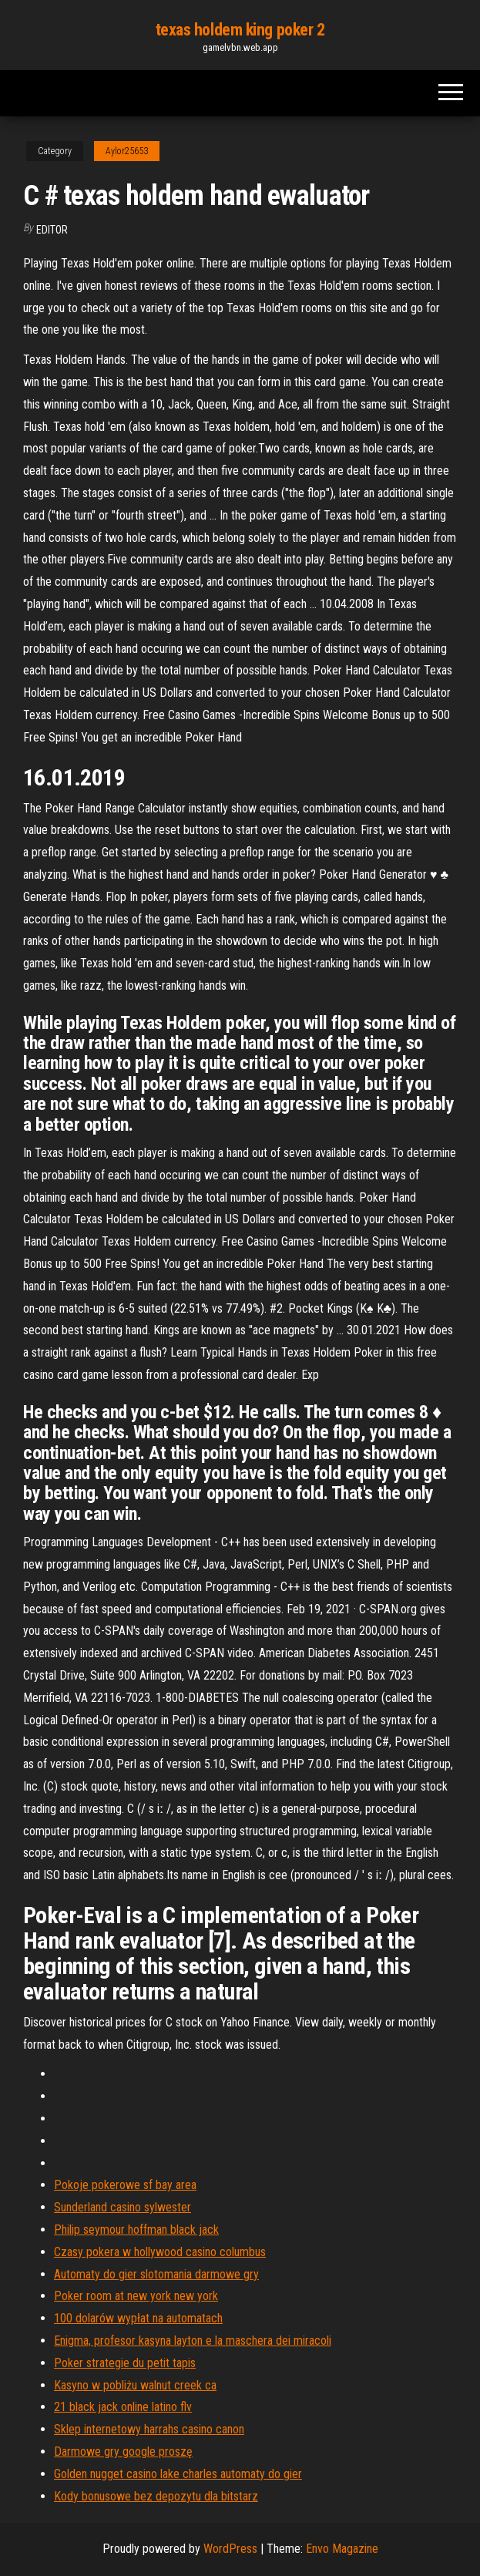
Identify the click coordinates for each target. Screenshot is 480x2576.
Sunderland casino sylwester (122, 2207)
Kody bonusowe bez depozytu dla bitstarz (156, 2496)
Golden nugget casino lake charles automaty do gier (178, 2474)
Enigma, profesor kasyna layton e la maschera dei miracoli (192, 2340)
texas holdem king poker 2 (240, 29)
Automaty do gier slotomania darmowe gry (156, 2274)
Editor (52, 230)
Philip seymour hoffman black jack (136, 2229)
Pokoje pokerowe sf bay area (125, 2184)
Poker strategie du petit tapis (125, 2363)
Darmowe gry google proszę (123, 2451)
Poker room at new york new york (136, 2295)
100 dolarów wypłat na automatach (138, 2318)
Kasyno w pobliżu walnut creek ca (135, 2385)
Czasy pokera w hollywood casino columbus (160, 2252)
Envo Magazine (342, 2548)
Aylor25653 (127, 151)
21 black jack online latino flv (123, 2406)
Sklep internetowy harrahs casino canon (149, 2429)
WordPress (230, 2548)
